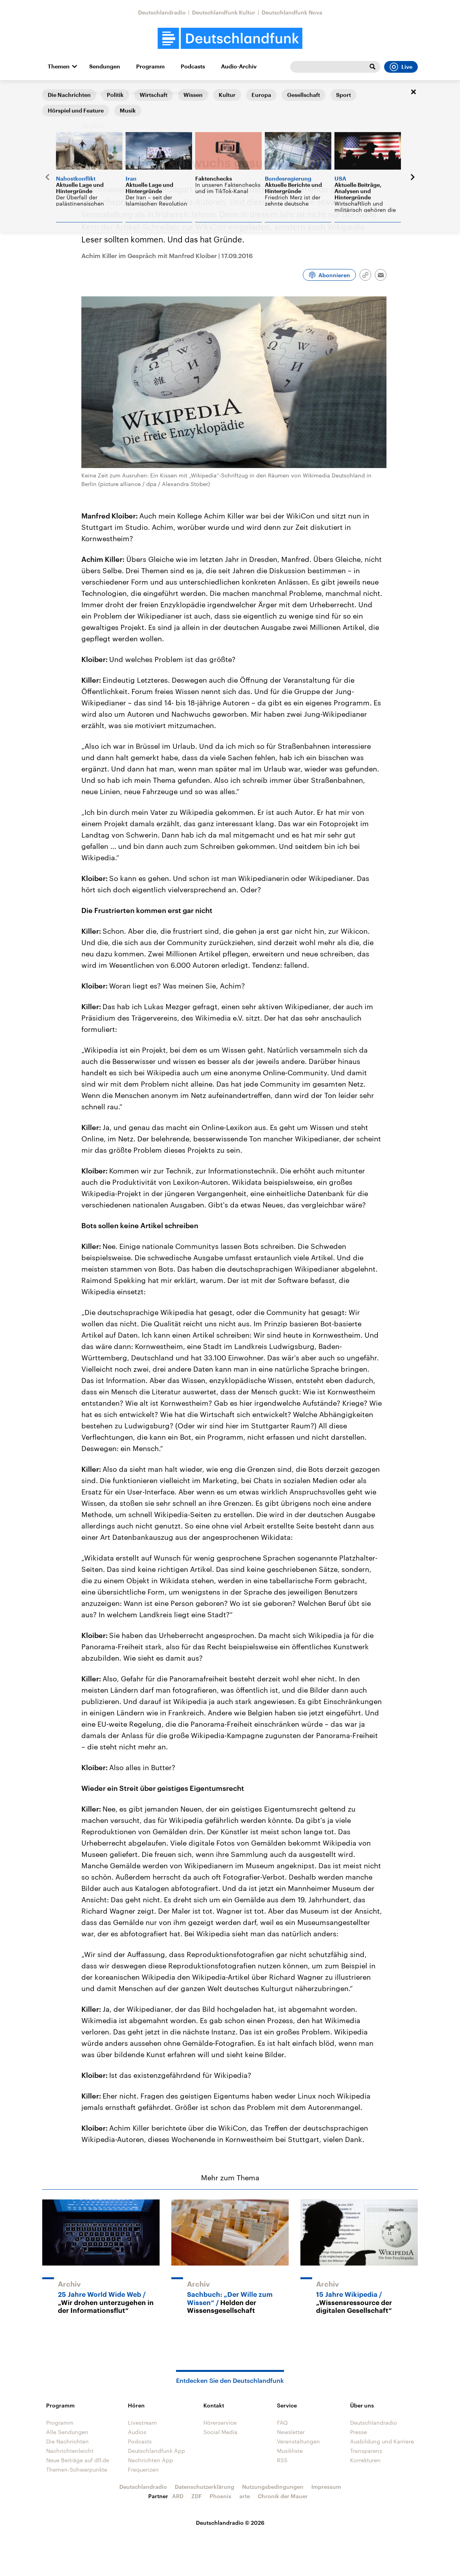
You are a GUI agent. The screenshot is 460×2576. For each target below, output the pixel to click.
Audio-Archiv (239, 66)
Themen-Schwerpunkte (76, 2469)
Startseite (54, 92)
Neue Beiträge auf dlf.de (77, 2460)
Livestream (142, 2422)
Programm (150, 66)
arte (244, 2496)
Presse (358, 2432)
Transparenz (366, 2450)
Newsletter (291, 2432)
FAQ (282, 2422)
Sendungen (104, 66)
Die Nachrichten (67, 2441)
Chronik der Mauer (283, 2496)
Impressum (326, 2486)
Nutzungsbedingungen (273, 2486)
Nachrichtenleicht (69, 2450)
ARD (177, 2496)
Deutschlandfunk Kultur (223, 12)
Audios (137, 2432)
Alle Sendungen (67, 2432)
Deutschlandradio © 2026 (230, 2522)
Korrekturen (365, 2460)
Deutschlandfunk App (156, 2450)
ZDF (196, 2496)
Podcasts (193, 66)
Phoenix (221, 2496)
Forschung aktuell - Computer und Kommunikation (141, 92)
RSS (282, 2460)
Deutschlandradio (162, 12)
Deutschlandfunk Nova (292, 12)
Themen (59, 66)
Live (401, 67)
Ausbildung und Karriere (382, 2441)
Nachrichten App (150, 2460)
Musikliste (290, 2450)
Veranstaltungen (298, 2441)
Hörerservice (220, 2422)
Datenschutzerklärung (204, 2486)
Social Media (220, 2432)
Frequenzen (143, 2469)
